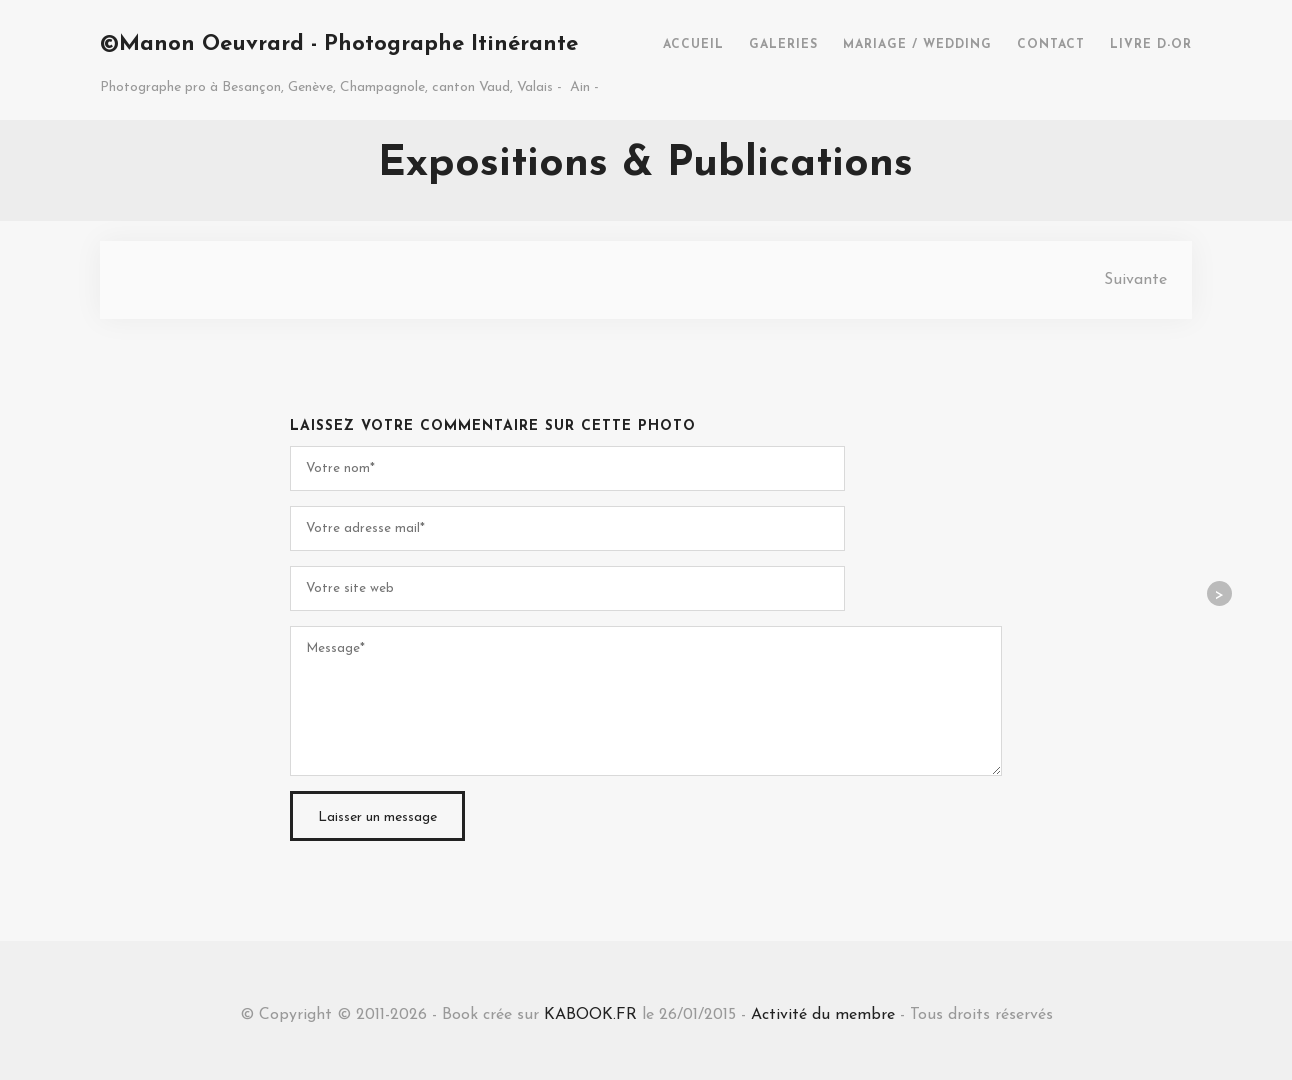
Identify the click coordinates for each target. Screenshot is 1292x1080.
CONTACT (1051, 45)
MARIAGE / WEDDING (917, 45)
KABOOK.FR (590, 1015)
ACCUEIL (693, 45)
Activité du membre (823, 1015)
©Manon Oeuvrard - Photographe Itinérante (339, 44)
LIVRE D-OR (1151, 45)
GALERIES (783, 45)
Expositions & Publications (645, 164)
